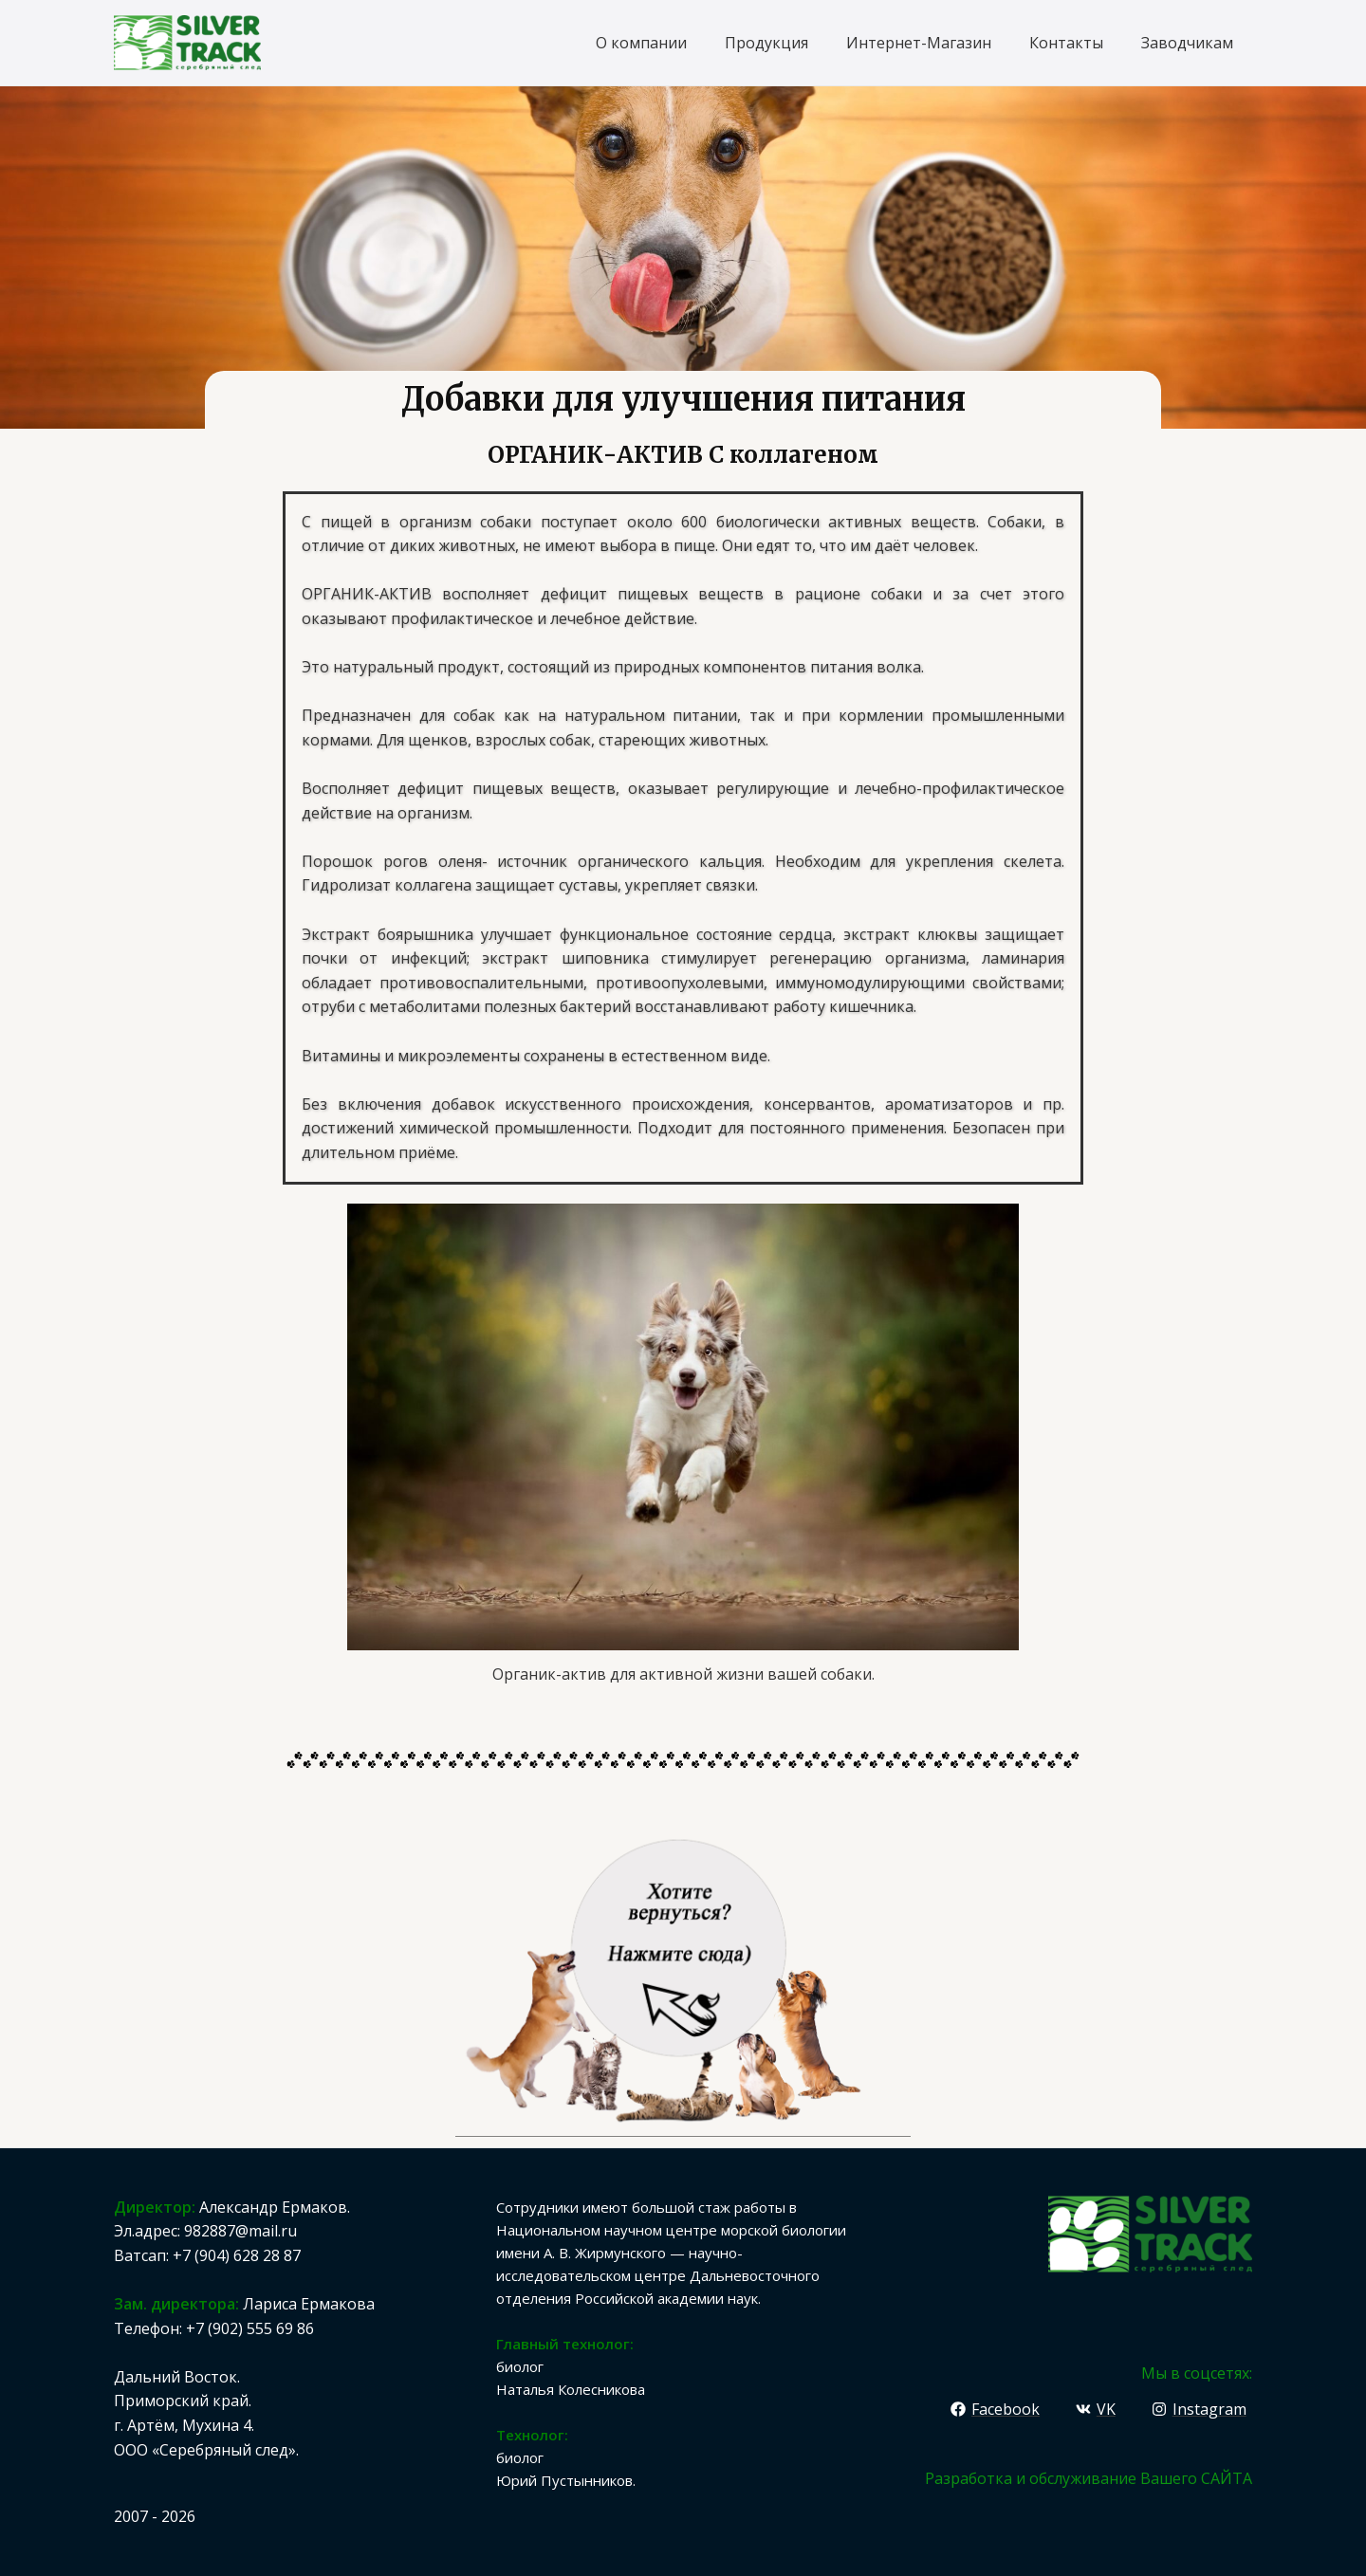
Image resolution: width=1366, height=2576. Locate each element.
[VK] (1095, 2409)
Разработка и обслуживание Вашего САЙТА (1088, 2478)
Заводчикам (1187, 41)
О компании (641, 41)
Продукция (766, 41)
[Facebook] (995, 2409)
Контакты (1066, 41)
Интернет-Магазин (918, 41)
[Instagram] (1198, 2409)
